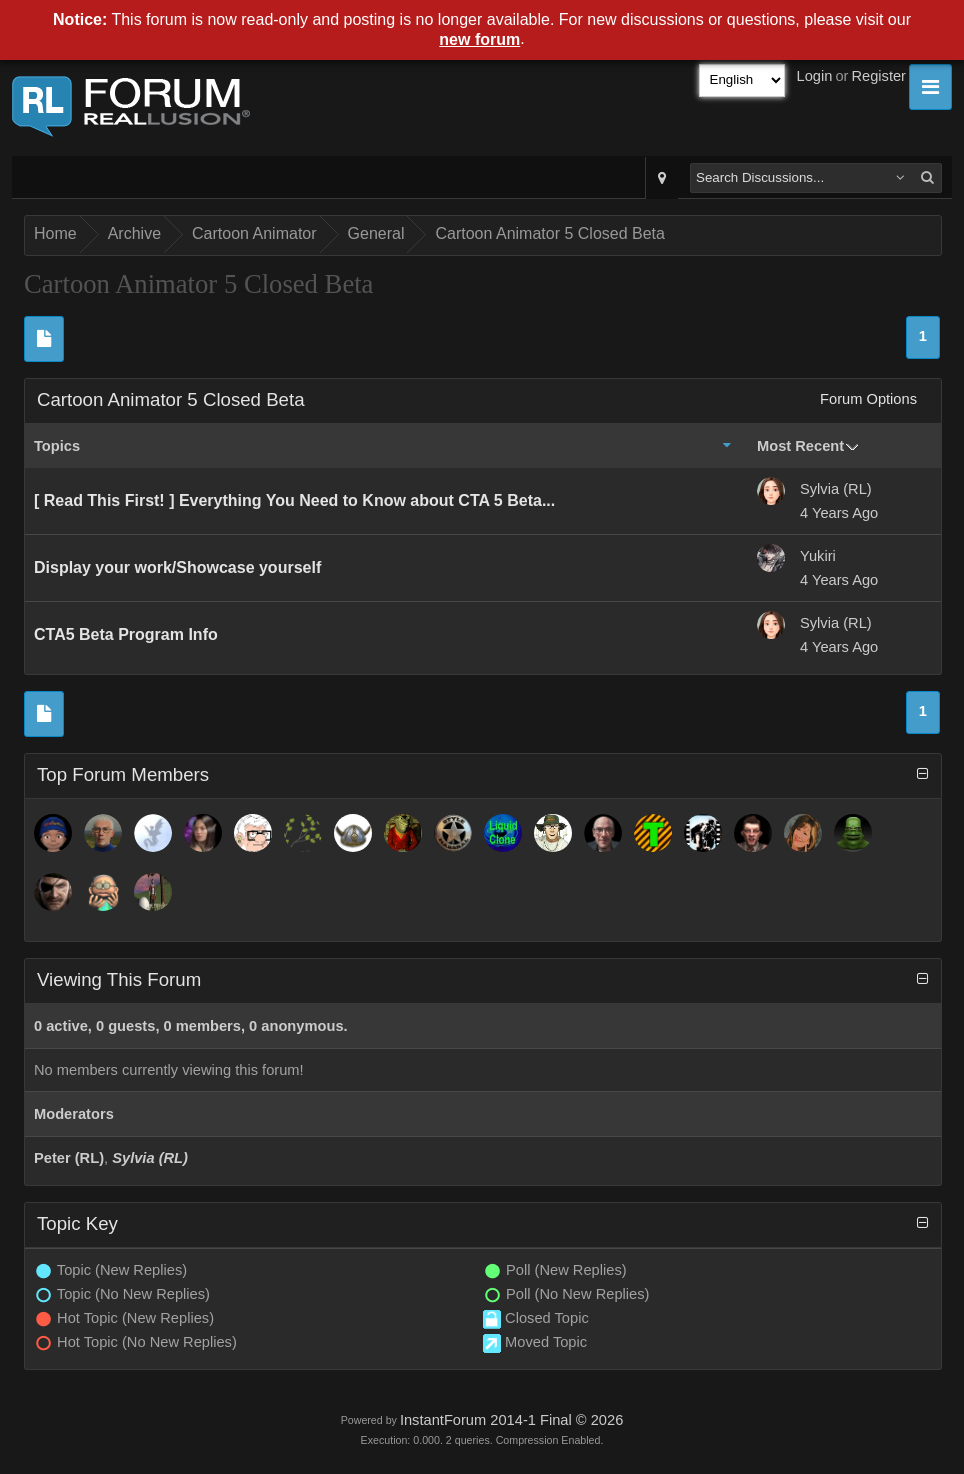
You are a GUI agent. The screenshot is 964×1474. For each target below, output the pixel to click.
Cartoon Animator (254, 233)
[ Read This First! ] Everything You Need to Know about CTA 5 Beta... (294, 500)
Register (878, 76)
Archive (134, 233)
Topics (57, 446)
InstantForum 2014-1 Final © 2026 (511, 1420)
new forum (479, 39)
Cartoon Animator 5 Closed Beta (549, 233)
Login (815, 76)
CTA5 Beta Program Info (126, 634)
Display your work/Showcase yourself (177, 567)
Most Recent (800, 446)
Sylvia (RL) (836, 489)
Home (55, 233)
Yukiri (818, 556)
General (376, 233)
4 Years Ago (839, 513)
